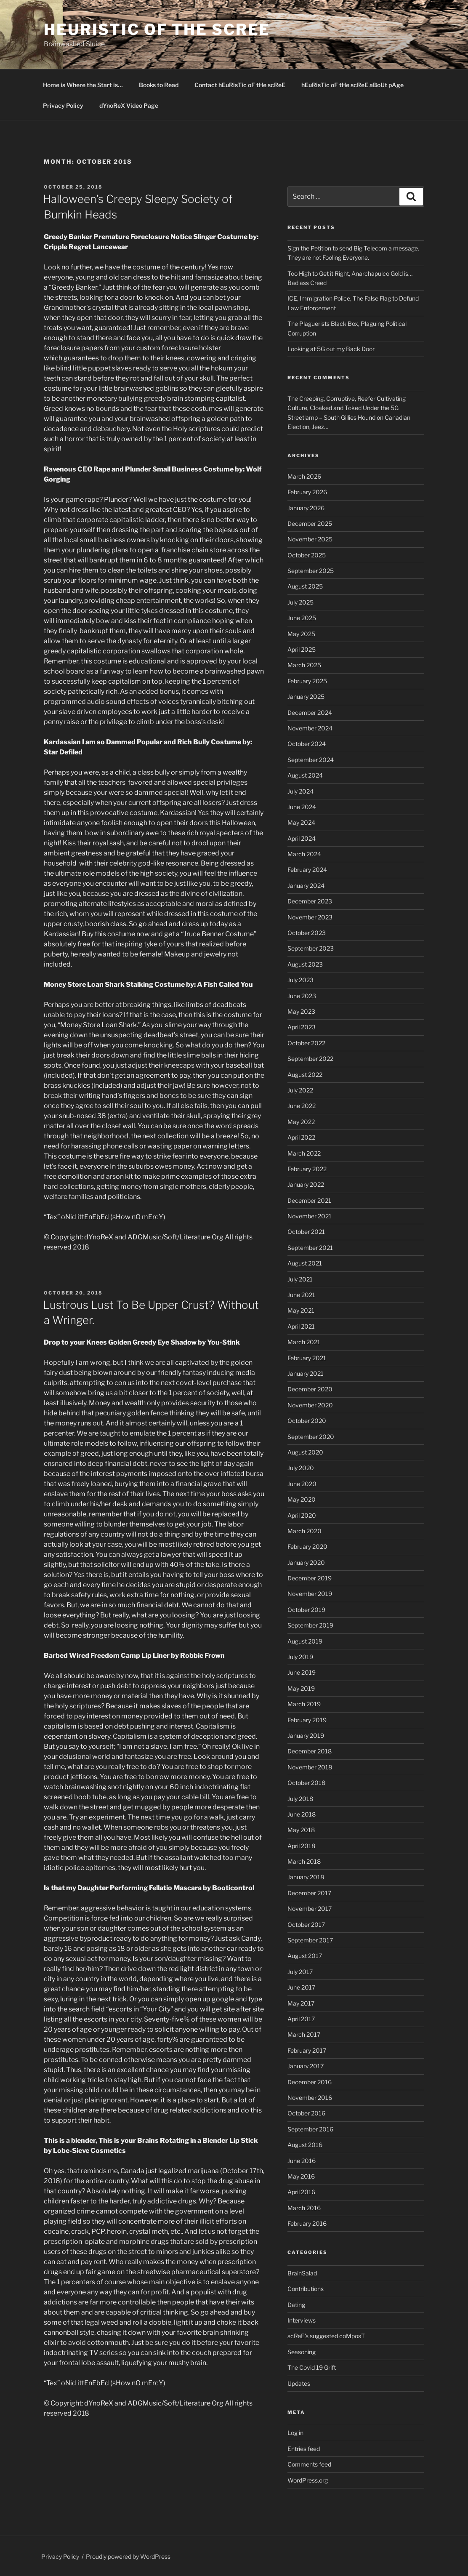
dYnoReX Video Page (128, 105)
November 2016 (309, 2097)
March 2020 (304, 1530)
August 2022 (304, 1074)
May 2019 (301, 1688)
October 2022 (306, 1043)
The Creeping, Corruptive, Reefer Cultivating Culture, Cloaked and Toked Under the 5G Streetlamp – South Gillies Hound (346, 408)
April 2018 (301, 1845)
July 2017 (300, 1971)
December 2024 (309, 712)
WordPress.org (307, 2480)
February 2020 (307, 1546)
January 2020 (306, 1562)
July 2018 (300, 1798)
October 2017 (306, 1924)
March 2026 (304, 476)
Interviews (301, 2320)
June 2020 (301, 1483)
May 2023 (301, 1011)
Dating (296, 2304)
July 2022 (300, 1090)
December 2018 (309, 1751)
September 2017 (310, 1940)
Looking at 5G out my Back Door (331, 348)
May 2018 (301, 1829)
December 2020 (309, 1389)
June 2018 (301, 1814)
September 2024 (310, 759)
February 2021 (306, 1357)
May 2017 (300, 2003)
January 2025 (305, 696)
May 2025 (301, 633)
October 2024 (306, 743)
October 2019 (306, 1609)
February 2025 (307, 681)
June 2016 (301, 2160)
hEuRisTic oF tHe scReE (157, 29)
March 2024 (304, 854)
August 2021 (304, 1263)
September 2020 (310, 1436)
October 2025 (306, 555)
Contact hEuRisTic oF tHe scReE (239, 84)
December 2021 (309, 1200)
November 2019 (309, 1593)
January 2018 (305, 1877)
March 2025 (304, 665)
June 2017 (301, 1987)
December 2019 (309, 1578)
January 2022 (305, 1184)
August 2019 (304, 1641)
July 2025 (300, 602)
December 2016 (309, 2082)
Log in (295, 2432)
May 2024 (301, 822)
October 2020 (306, 1420)
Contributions (305, 2288)
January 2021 (305, 1373)
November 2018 (309, 1767)
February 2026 (307, 491)
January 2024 (305, 885)
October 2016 (306, 2113)
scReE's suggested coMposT (326, 2335)
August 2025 (305, 586)
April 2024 (301, 838)
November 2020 (310, 1405)
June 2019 (301, 1672)
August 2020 (305, 1452)
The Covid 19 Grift (311, 2367)
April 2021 (301, 1326)
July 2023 (300, 979)
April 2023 (301, 1027)
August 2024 (305, 775)
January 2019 (305, 1735)
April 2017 (301, 2018)
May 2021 (300, 1310)
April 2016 (301, 2191)
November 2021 (309, 1216)
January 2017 (305, 2066)
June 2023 (301, 995)
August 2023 (305, 964)
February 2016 (307, 2223)
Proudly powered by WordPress (128, 2556)
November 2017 (309, 1908)
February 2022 (307, 1168)
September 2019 (310, 1625)
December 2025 (309, 523)
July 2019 (300, 1656)
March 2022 (304, 1153)
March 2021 (303, 1341)
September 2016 (310, 2129)
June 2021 (301, 1294)
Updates (298, 2383)
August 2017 (304, 1955)
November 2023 (309, 917)
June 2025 (301, 617)
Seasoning (301, 2351)
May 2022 (301, 1121)
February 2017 (306, 2050)
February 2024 (307, 869)
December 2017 (309, 1893)
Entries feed (303, 2448)
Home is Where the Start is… (83, 84)
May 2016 (301, 2176)
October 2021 (306, 1231)
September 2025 (310, 570)
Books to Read (158, 84)
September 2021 (310, 1247)
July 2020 (300, 1467)
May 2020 (301, 1499)
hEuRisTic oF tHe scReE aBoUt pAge (352, 84)
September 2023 (310, 948)
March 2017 (303, 2034)
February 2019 (307, 1720)
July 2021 (300, 1279)
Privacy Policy (63, 105)
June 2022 (301, 1105)
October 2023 (306, 932)
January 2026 (305, 507)
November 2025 (309, 539)
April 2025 (301, 649)
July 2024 (300, 791)
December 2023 (309, 901)
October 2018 (306, 1782)
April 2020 (301, 1515)
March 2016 (304, 2207)
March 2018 (304, 1861)
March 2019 (304, 1704)
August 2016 (304, 2144)
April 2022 (301, 1137)
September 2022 (310, 1058)
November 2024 (309, 728)
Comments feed (309, 2464)
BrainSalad (302, 2273)
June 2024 (301, 806)
